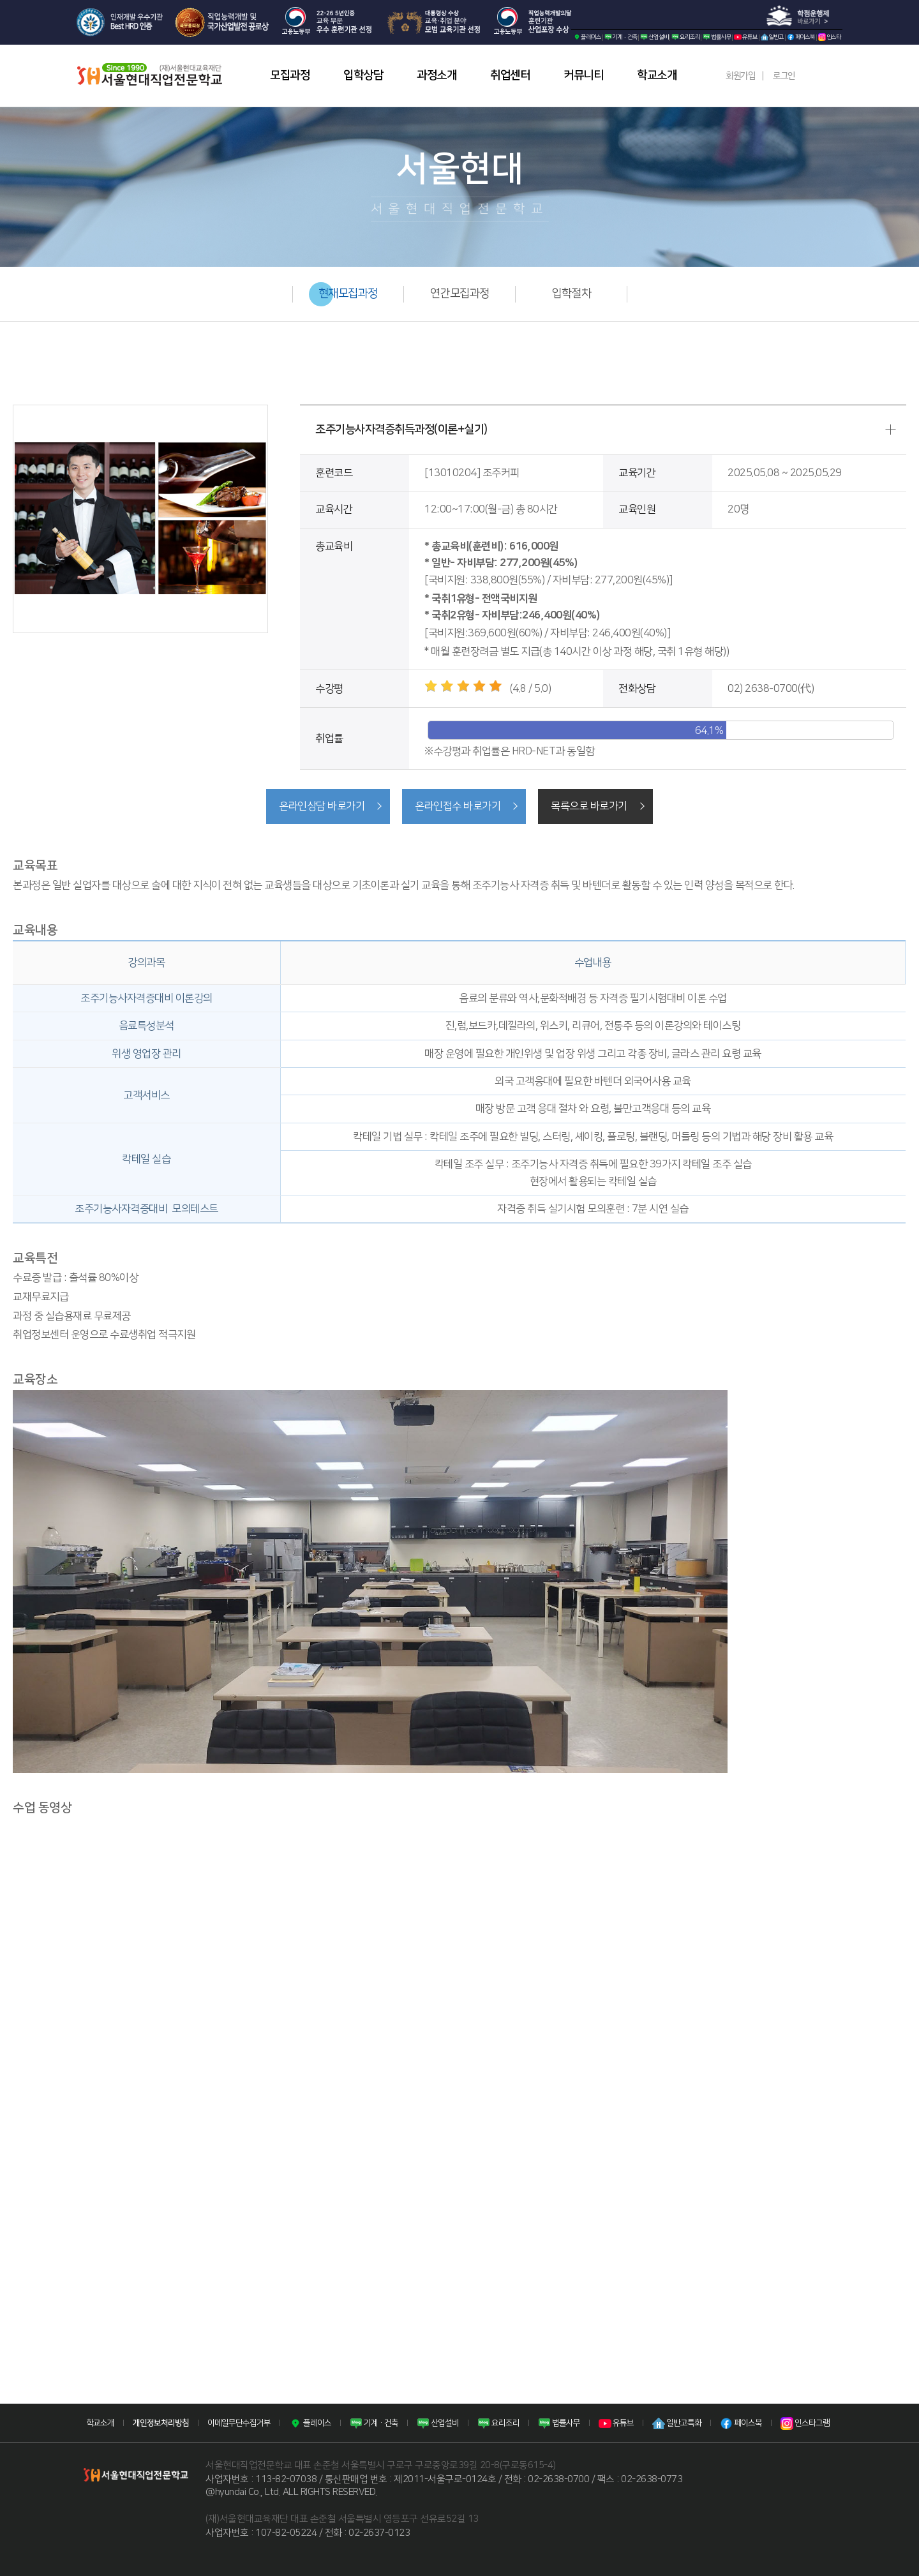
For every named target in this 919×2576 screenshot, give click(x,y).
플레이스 (587, 37)
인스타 (829, 37)
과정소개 (436, 75)
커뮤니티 (583, 75)
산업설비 (654, 37)
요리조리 (685, 37)
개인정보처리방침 (161, 2422)
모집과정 (290, 75)
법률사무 (717, 37)
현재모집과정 (348, 293)
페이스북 (801, 37)
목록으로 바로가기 (592, 806)
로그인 (784, 76)
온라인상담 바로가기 (319, 806)
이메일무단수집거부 (239, 2422)
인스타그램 (805, 2422)
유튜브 (745, 37)
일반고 (772, 37)
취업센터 (510, 75)
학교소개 (656, 75)
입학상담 (363, 75)
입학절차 (571, 293)
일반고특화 (676, 2422)
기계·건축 (621, 37)
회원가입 (740, 76)
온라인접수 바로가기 (457, 806)
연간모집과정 (459, 293)
